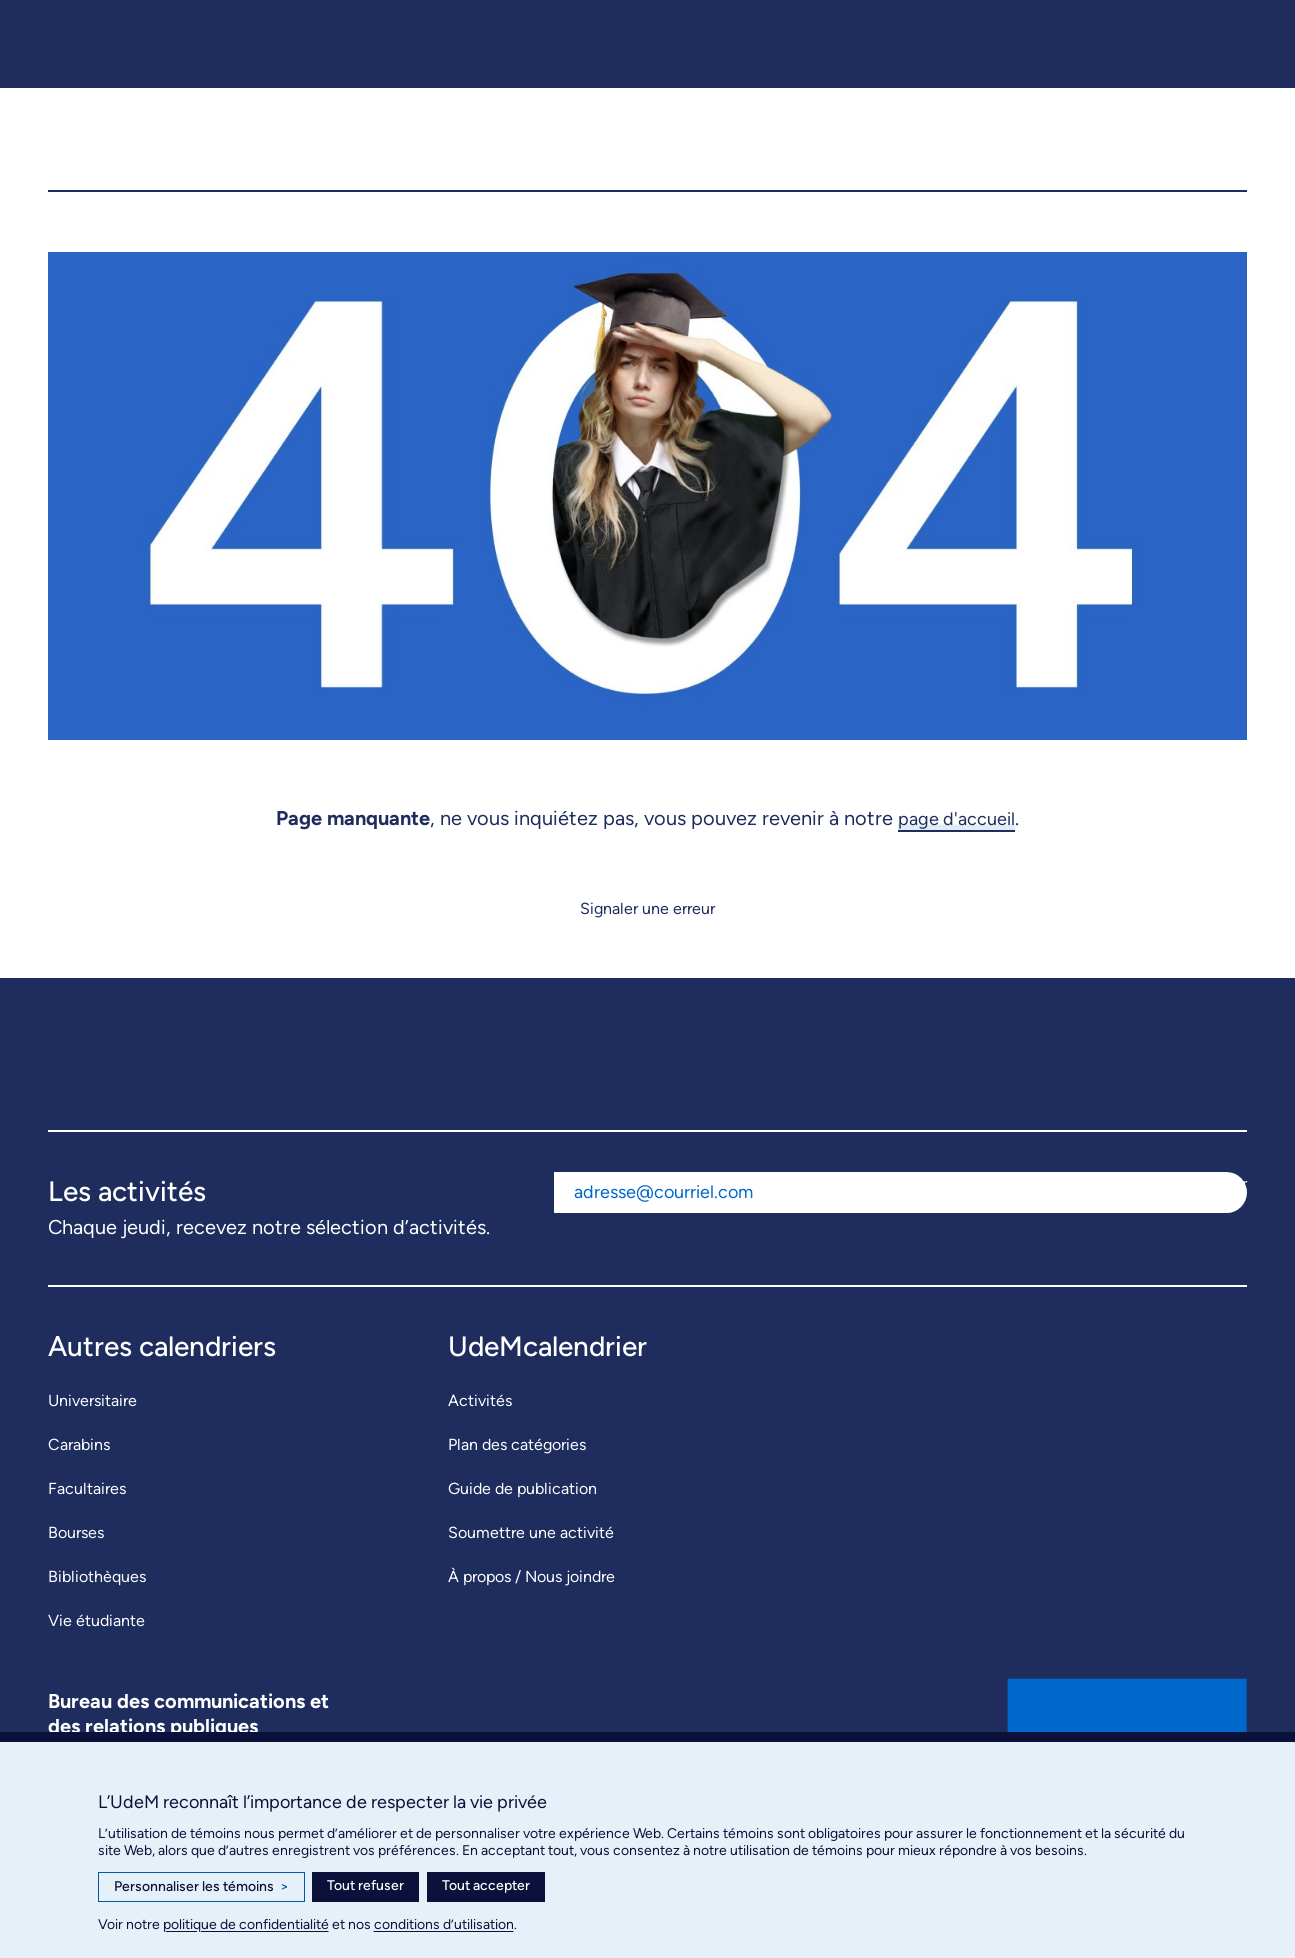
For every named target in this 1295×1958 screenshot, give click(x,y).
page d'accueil (956, 858)
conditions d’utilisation (444, 1924)
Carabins (79, 1484)
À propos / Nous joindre (531, 1616)
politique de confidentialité (246, 1924)
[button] (1216, 159)
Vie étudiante (96, 1660)
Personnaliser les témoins (201, 1887)
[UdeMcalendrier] (649, 159)
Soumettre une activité (531, 1572)
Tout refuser (365, 1885)
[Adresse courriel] (865, 1231)
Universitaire (92, 1440)
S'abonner (1211, 1222)
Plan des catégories (517, 1484)
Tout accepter (486, 1885)
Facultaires (87, 1528)
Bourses (76, 1572)
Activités (480, 1440)
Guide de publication (522, 1528)
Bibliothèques (97, 1616)
